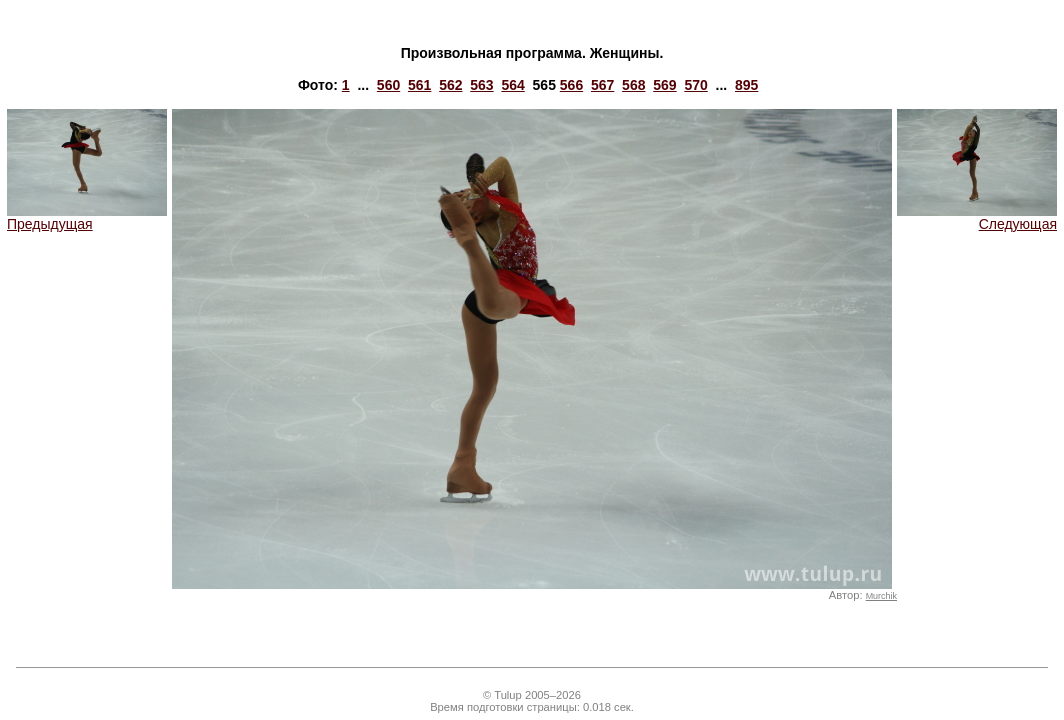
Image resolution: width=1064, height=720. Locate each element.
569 (664, 85)
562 (450, 85)
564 (512, 85)
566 (571, 85)
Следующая (977, 217)
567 (602, 85)
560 (388, 85)
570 (695, 85)
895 (746, 85)
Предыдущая (87, 217)
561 (419, 85)
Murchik (881, 596)
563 (481, 85)
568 (633, 85)
